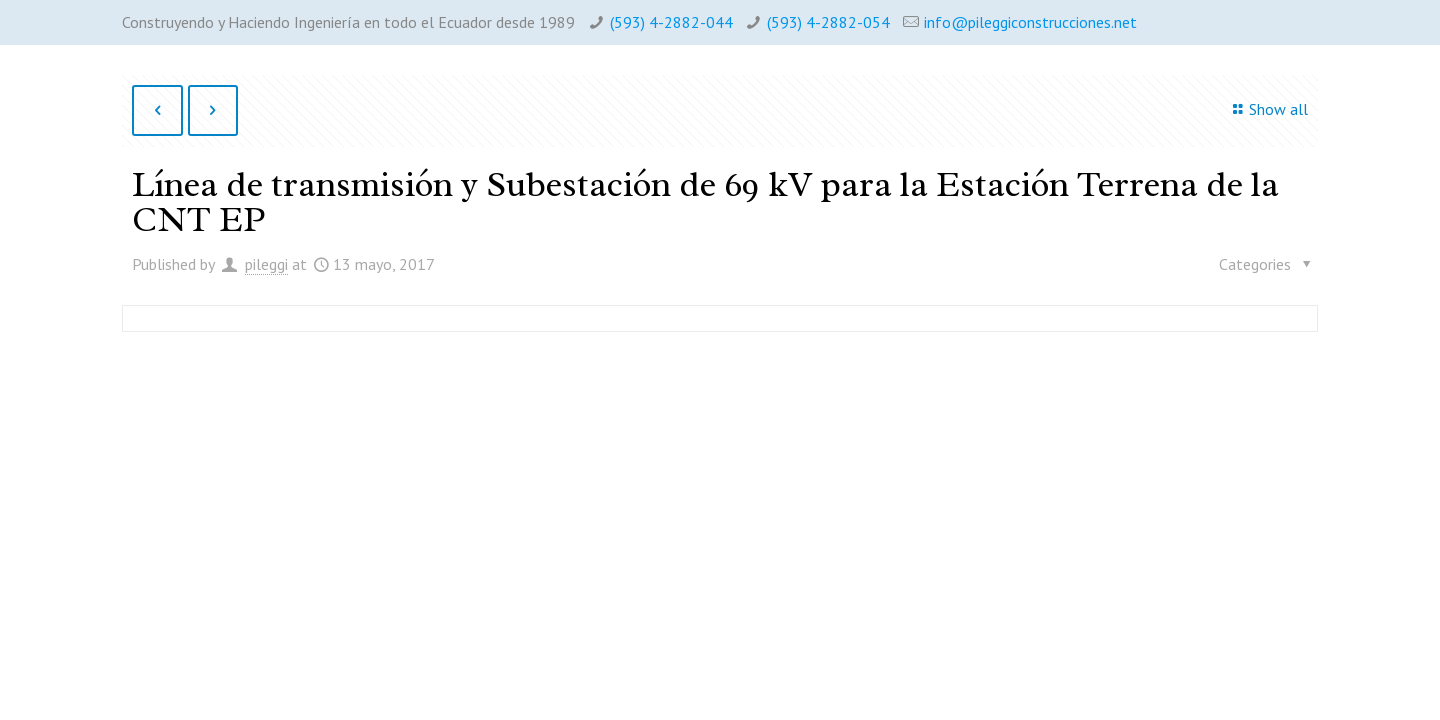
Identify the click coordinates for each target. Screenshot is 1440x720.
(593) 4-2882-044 (671, 22)
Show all (1266, 109)
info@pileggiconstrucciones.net (1030, 22)
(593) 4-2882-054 (828, 22)
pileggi (266, 264)
